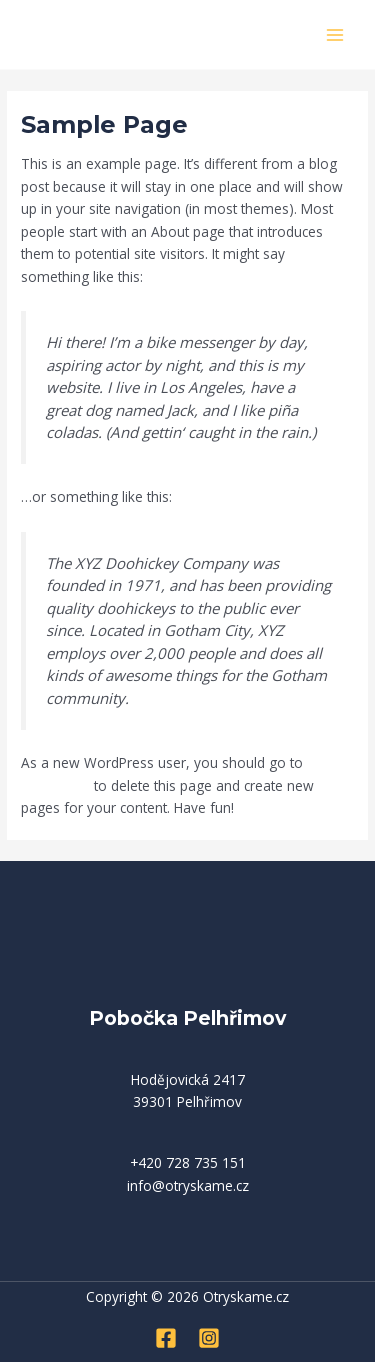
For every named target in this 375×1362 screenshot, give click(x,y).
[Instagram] (209, 1338)
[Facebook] (166, 1338)
